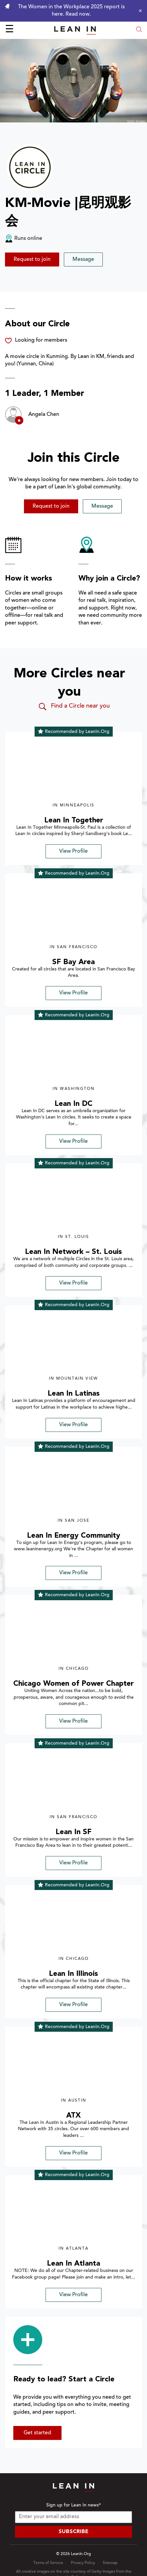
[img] (73, 770)
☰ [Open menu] (9, 30)
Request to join (32, 259)
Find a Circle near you (74, 707)
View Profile (73, 851)
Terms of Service (48, 2563)
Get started (37, 2433)
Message (83, 259)
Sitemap (110, 2563)
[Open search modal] (139, 30)
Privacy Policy (83, 2563)
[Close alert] (138, 10)
